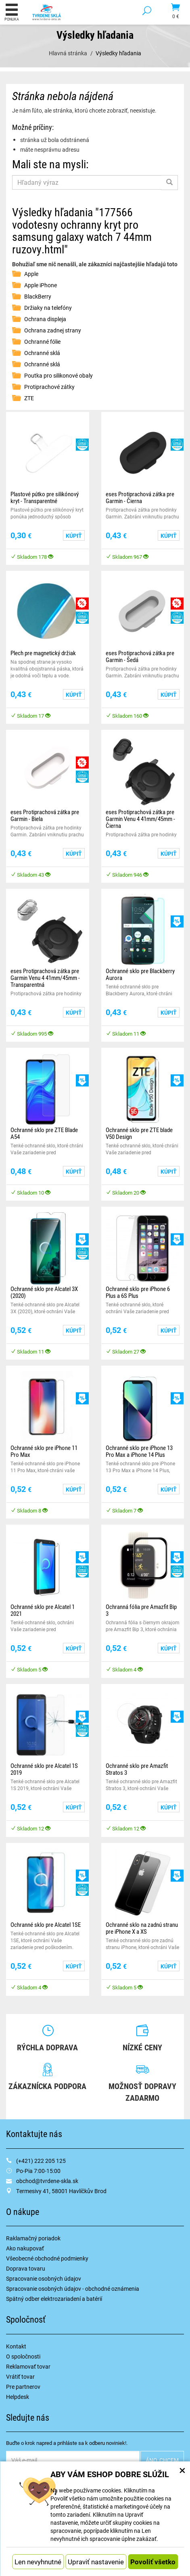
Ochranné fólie (42, 341)
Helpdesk (17, 2397)
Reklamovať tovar (28, 2366)
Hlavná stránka (68, 53)
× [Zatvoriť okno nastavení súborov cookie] (182, 2469)
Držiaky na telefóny (48, 307)
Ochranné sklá (42, 353)
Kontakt (16, 2346)
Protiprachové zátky (49, 387)
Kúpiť (74, 535)
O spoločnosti (23, 2356)
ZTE (29, 398)
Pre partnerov (23, 2386)
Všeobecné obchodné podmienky (47, 2258)
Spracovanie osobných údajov (43, 2278)
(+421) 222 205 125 (41, 2160)
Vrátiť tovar (20, 2376)
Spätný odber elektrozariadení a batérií (54, 2298)
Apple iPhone (40, 285)
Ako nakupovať (25, 2248)
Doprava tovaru (25, 2268)
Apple (31, 274)
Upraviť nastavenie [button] (96, 2561)
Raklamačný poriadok (33, 2238)
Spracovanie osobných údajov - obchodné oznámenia (72, 2288)
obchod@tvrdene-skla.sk (47, 2181)
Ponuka (11, 12)
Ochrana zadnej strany (52, 330)
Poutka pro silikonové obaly (58, 375)
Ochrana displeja (45, 319)
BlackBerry (37, 296)
